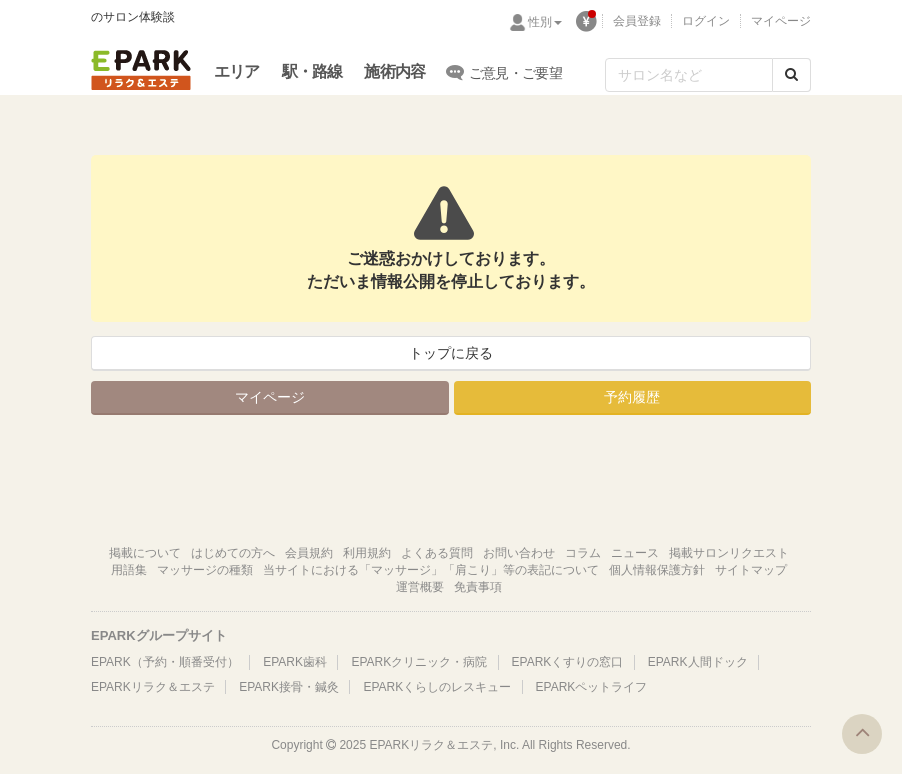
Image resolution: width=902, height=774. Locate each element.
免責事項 (478, 587)
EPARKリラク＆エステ (141, 70)
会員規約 (309, 553)
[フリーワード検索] (689, 75)
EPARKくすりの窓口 (568, 662)
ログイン (706, 21)
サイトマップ (751, 570)
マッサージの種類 (205, 570)
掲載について (145, 553)
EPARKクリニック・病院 (419, 662)
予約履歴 (632, 397)
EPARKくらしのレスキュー (437, 687)
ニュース (635, 553)
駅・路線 (312, 71)
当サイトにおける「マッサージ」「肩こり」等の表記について (431, 570)
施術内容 (394, 71)
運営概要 (420, 587)
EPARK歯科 (295, 662)
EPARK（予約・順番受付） (165, 662)
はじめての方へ (233, 553)
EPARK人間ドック (698, 662)
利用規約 (367, 553)
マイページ (781, 21)
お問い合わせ (519, 553)
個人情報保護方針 (657, 570)
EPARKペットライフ (592, 687)
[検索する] (791, 75)
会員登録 (637, 21)
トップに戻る (451, 353)
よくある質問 (437, 553)
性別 (545, 22)
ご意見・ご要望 (504, 72)
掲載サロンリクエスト (729, 553)
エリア (237, 71)
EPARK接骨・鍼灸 (289, 687)
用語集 (129, 570)
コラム (583, 553)
